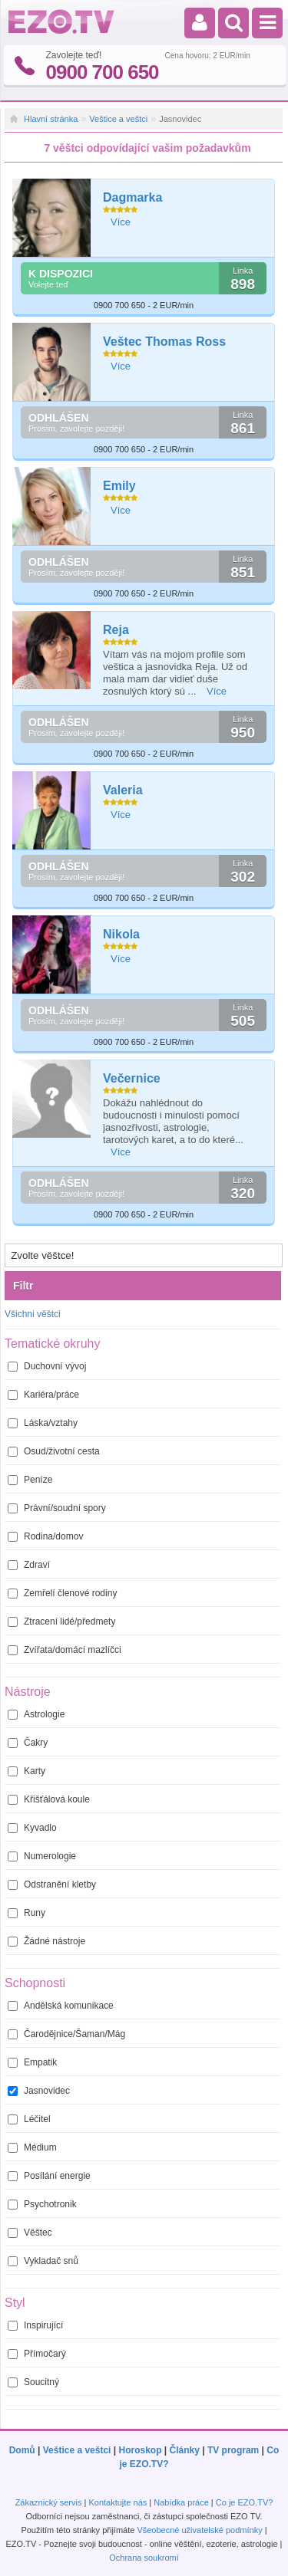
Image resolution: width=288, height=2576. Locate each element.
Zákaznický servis (48, 2502)
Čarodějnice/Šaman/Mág (66, 2034)
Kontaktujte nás (117, 2502)
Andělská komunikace (61, 2005)
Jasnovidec (39, 2090)
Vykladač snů (43, 2261)
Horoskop (139, 2450)
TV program (233, 2450)
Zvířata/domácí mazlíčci (64, 1649)
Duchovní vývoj (47, 1366)
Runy (26, 1912)
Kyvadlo (32, 1827)
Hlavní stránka (51, 118)
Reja (116, 629)
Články (185, 2450)
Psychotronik (42, 2204)
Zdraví (29, 1564)
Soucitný (33, 2382)
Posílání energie (49, 2175)
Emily (119, 485)
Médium (32, 2147)
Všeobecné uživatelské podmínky (199, 2530)
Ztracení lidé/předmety (61, 1621)
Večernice (132, 1078)
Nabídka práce (181, 2502)
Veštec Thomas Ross (164, 341)
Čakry (28, 1742)
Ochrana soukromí (143, 2557)
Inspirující (35, 2325)
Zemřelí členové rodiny (62, 1593)
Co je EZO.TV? (244, 2502)
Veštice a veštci (118, 118)
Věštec (30, 2232)
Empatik (32, 2062)
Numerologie (42, 1856)
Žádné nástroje (46, 1941)
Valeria (123, 790)
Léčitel (29, 2119)
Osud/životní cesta (54, 1451)
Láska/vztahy (43, 1423)
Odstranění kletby (52, 1884)
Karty (26, 1771)
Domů (22, 2450)
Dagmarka (132, 197)
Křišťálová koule (49, 1799)
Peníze (30, 1479)
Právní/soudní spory (57, 1508)
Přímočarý (37, 2353)
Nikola (121, 934)
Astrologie (36, 1714)
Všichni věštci (33, 1314)
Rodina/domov (45, 1536)
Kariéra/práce (43, 1394)
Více (121, 222)
